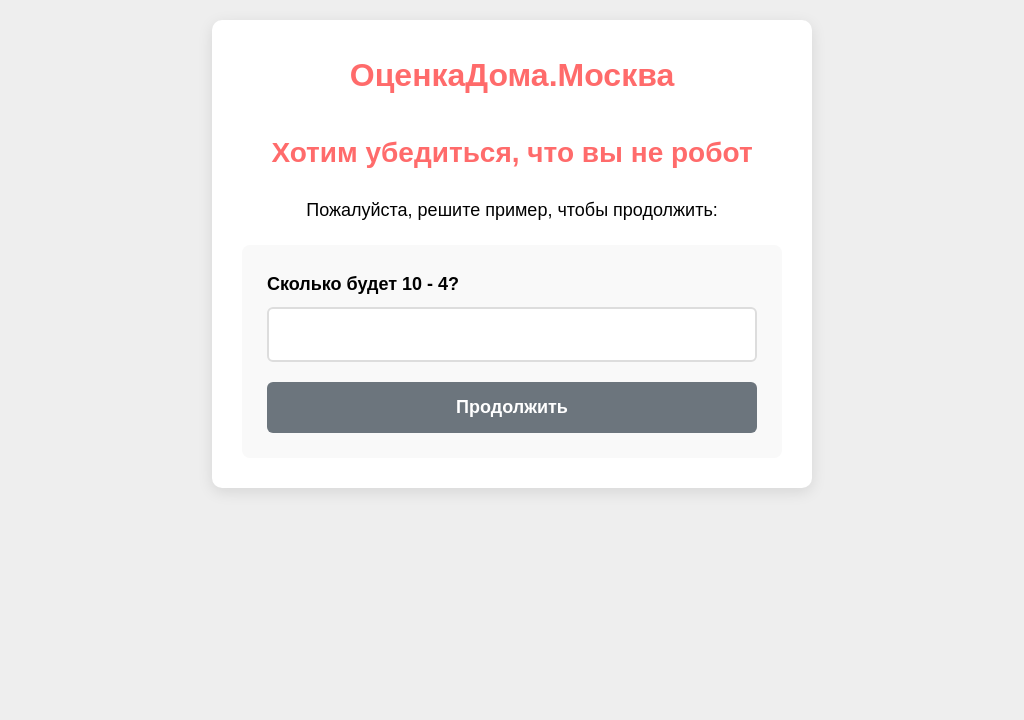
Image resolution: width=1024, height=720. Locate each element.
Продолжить (512, 407)
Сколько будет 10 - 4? (363, 284)
